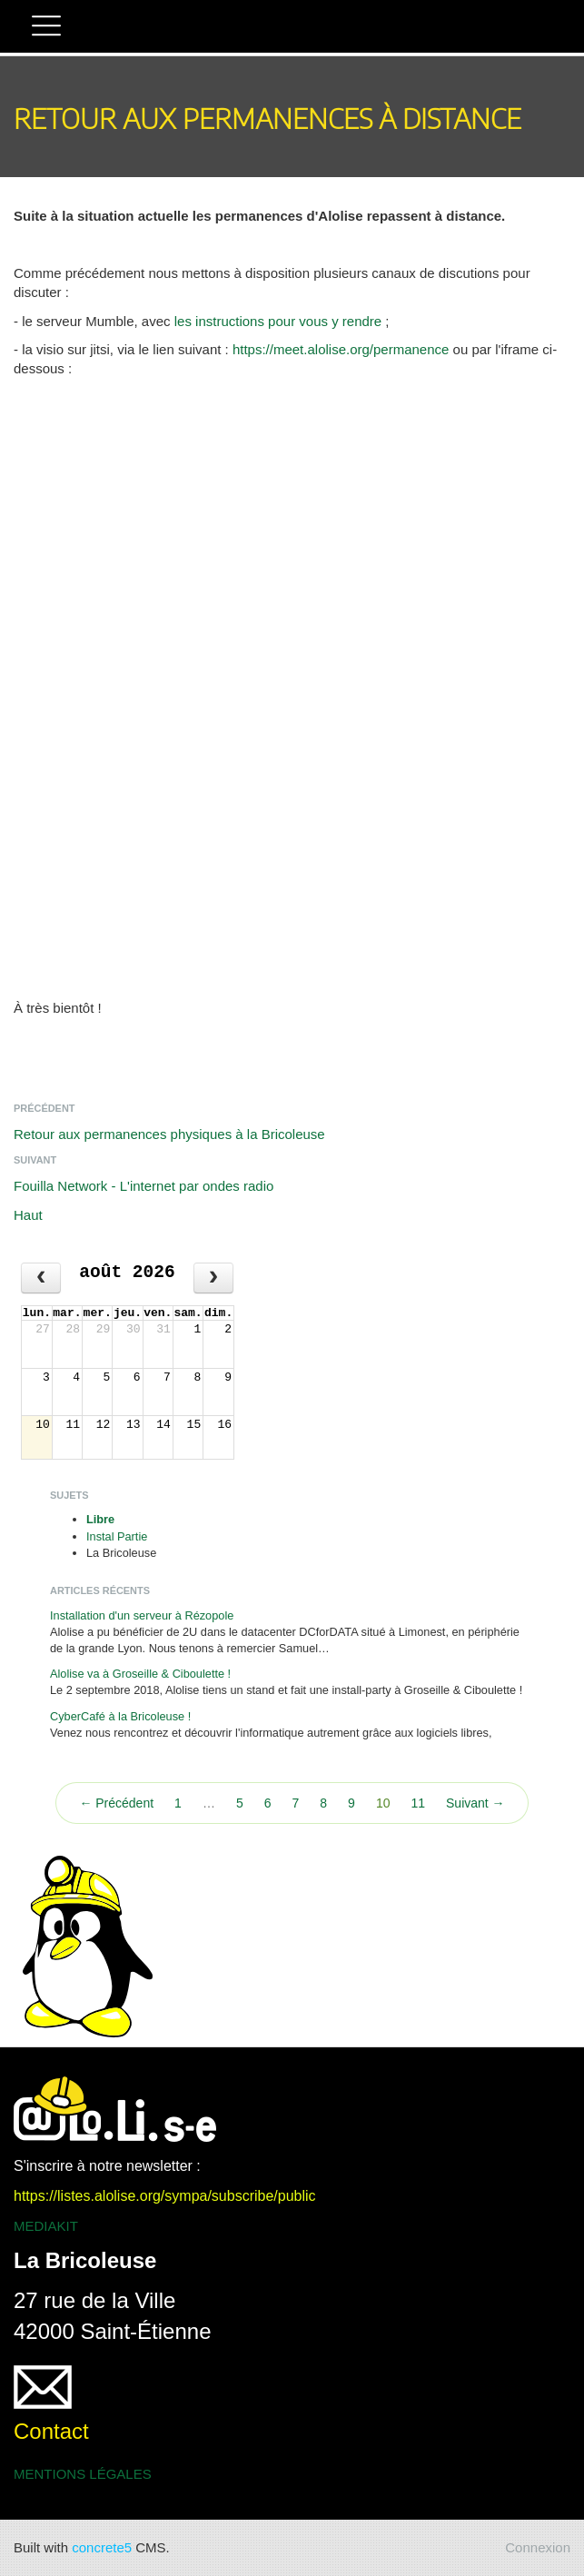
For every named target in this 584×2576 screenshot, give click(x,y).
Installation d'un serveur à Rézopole (141, 1615)
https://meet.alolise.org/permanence (341, 349)
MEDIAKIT (46, 2226)
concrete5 (102, 2547)
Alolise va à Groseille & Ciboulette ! (140, 1673)
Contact (51, 2431)
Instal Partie (116, 1536)
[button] (46, 28)
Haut (28, 1215)
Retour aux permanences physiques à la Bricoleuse (169, 1134)
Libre (100, 1519)
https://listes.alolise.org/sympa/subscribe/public (165, 2196)
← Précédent (116, 1803)
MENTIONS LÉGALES (83, 2474)
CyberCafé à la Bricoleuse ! (120, 1716)
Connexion (537, 2547)
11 (418, 1803)
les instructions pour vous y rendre (277, 321)
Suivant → (475, 1803)
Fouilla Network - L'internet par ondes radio (143, 1186)
